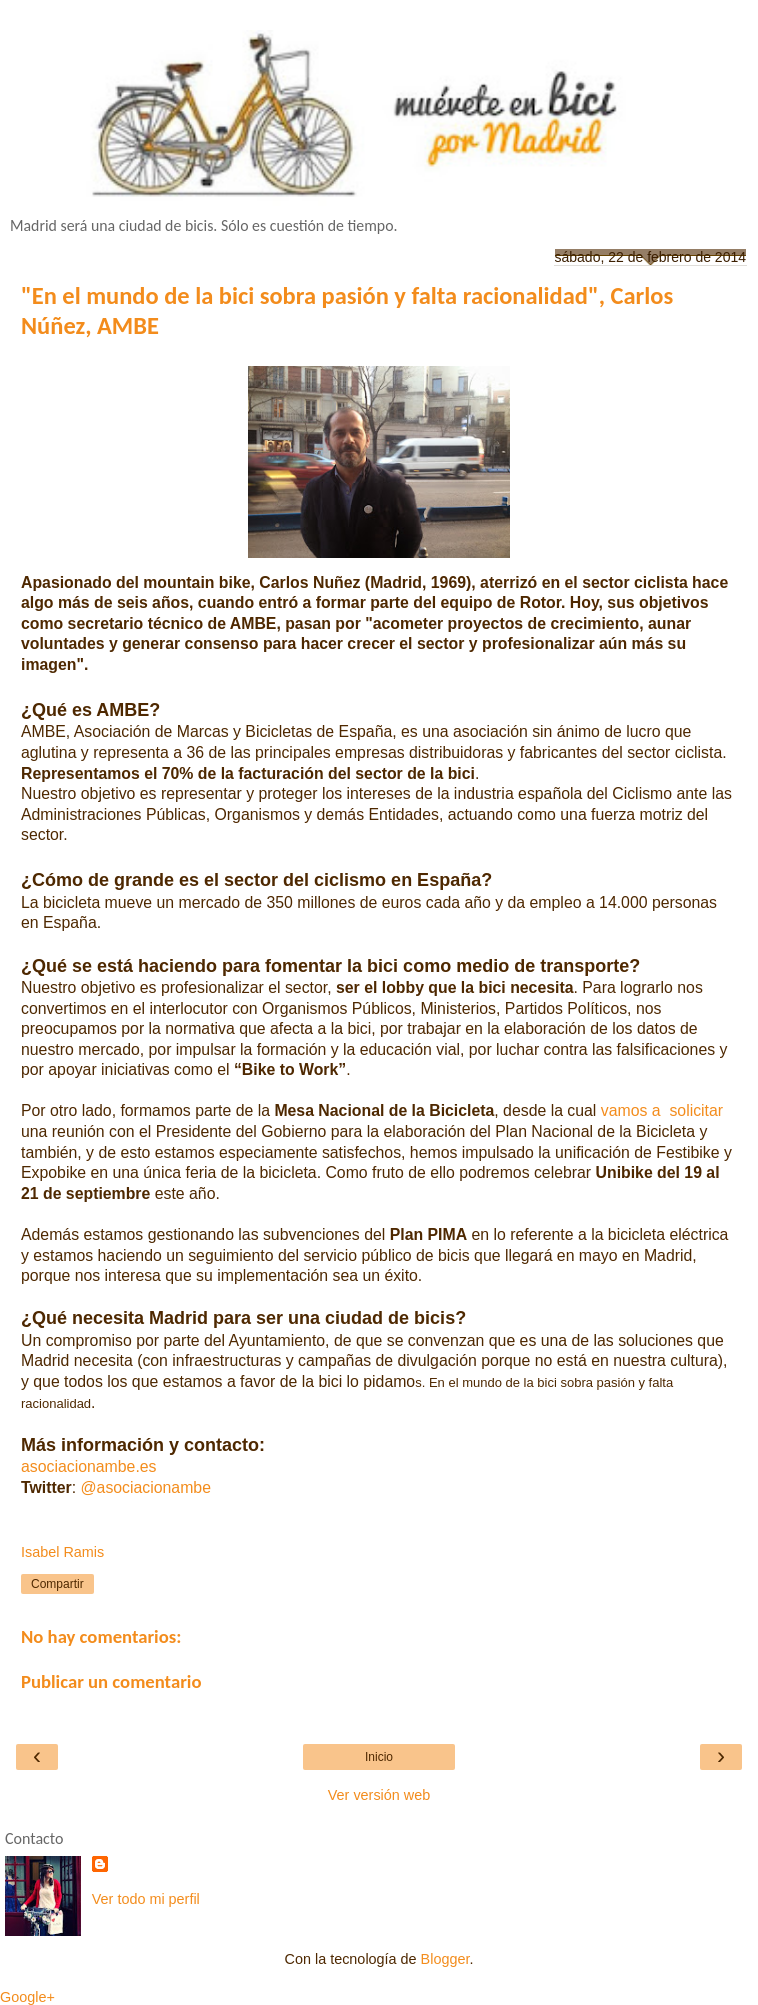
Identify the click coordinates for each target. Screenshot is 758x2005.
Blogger (445, 1959)
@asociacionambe (146, 1487)
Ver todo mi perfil (146, 1899)
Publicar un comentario (111, 1681)
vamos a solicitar (662, 1110)
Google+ (27, 1997)
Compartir (57, 1584)
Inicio (379, 1757)
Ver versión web (379, 1795)
